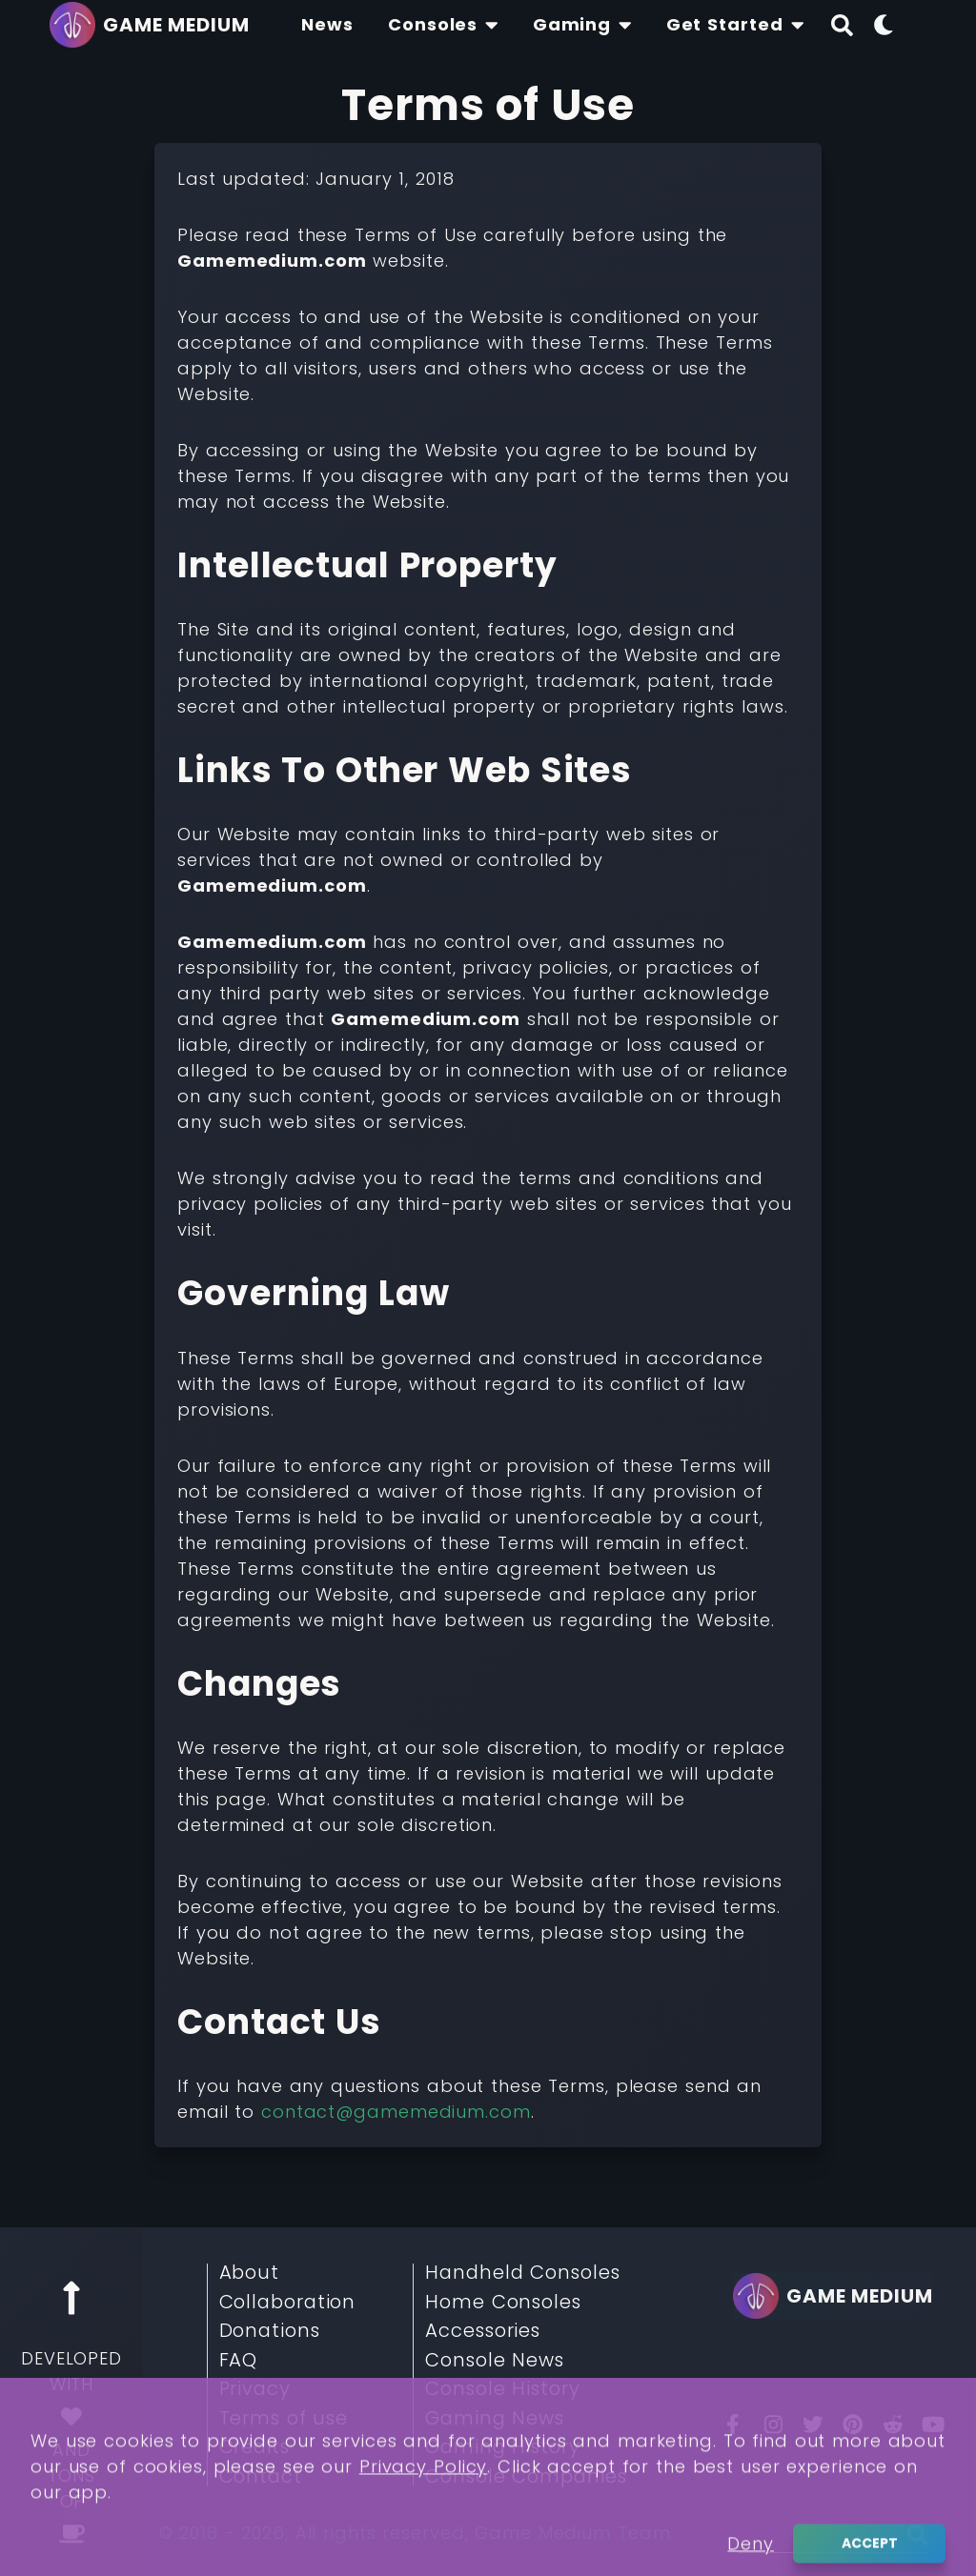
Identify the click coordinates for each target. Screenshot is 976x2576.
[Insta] (773, 2424)
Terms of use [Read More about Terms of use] (284, 2418)
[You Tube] (933, 2424)
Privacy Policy (423, 2529)
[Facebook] (733, 2424)
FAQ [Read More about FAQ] (238, 2360)
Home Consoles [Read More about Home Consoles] (503, 2302)
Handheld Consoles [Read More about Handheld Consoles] (522, 2273)
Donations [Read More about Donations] (269, 2331)
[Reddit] (893, 2424)
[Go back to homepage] (154, 25)
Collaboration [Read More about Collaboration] (287, 2302)
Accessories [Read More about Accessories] (482, 2331)
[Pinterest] (853, 2424)
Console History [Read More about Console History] (502, 2389)
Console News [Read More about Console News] (494, 2360)
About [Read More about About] (249, 2273)
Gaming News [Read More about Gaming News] (494, 2418)
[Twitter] (813, 2424)
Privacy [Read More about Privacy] (255, 2389)
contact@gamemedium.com (396, 2111)
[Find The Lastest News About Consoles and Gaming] (327, 25)
